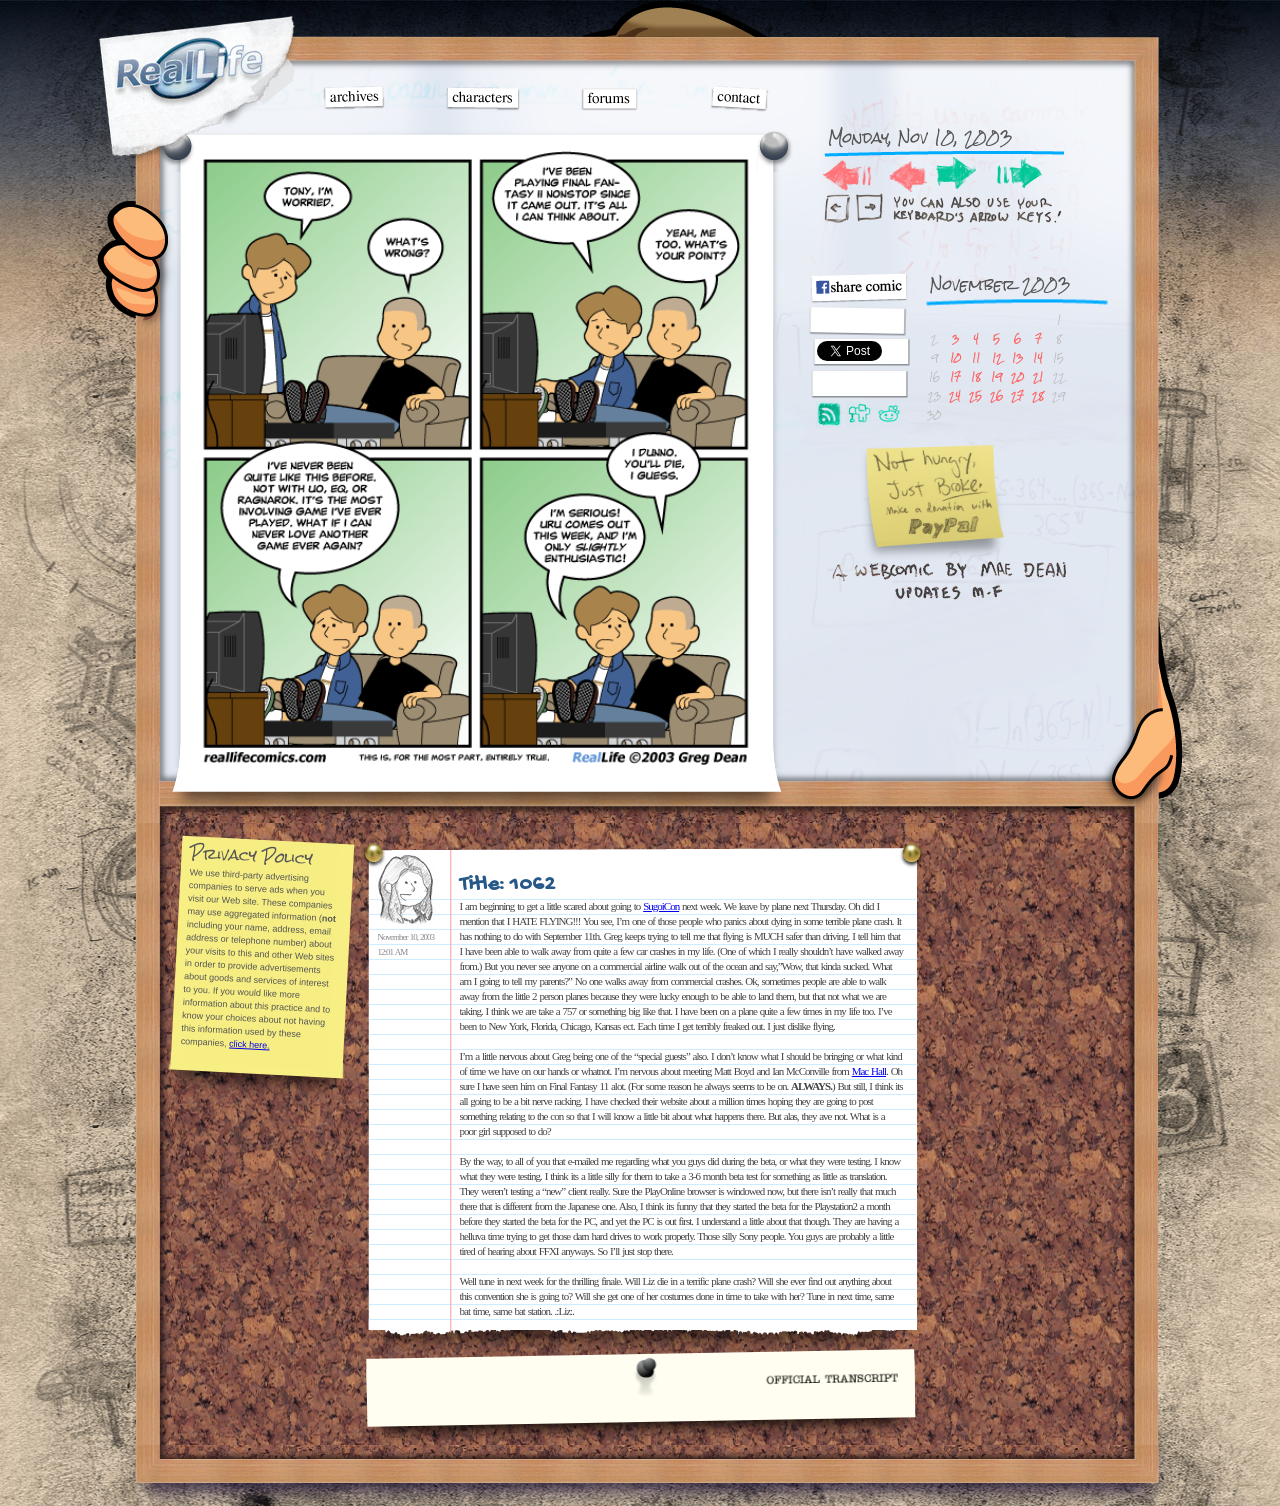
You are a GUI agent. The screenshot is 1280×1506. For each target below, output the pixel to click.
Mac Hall (869, 1071)
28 (1038, 395)
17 (955, 376)
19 (996, 376)
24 (955, 395)
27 (1017, 395)
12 (997, 357)
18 (976, 376)
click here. (248, 1044)
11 (976, 357)
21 (1038, 376)
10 (955, 357)
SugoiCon (661, 906)
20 (1017, 376)
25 (975, 395)
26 (996, 395)
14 (1038, 357)
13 (1017, 357)
